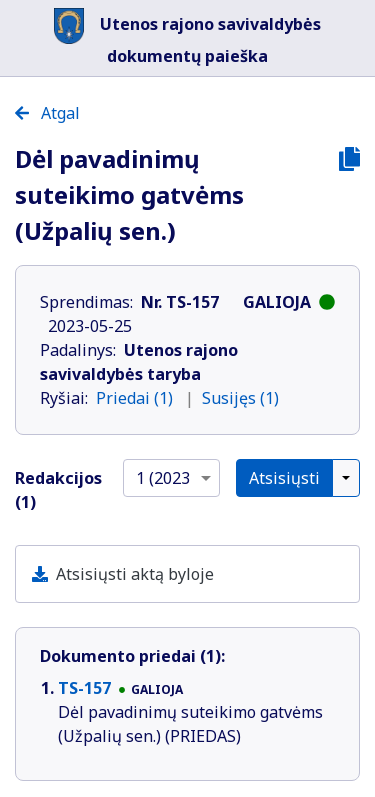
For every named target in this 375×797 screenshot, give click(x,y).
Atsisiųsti (284, 478)
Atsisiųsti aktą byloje (135, 574)
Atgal (47, 113)
